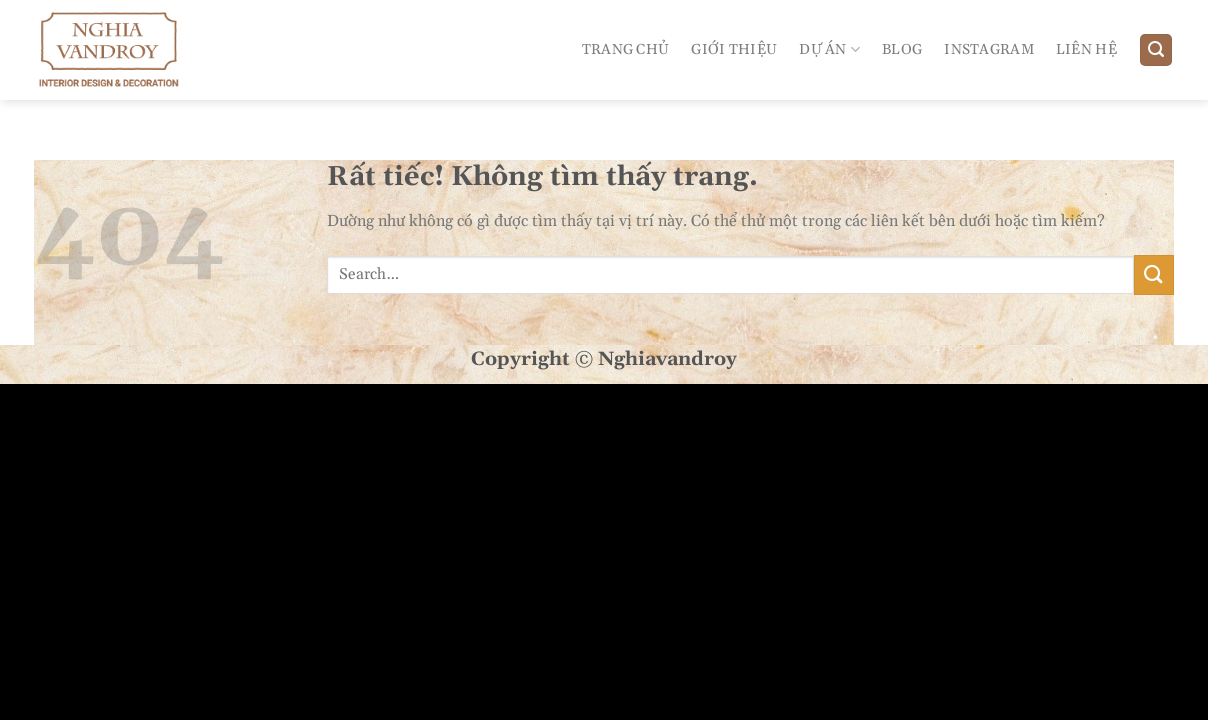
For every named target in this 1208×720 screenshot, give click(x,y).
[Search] (1156, 50)
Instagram (989, 50)
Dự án (829, 49)
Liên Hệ (1086, 50)
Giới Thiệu (734, 50)
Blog (902, 50)
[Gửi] (1154, 274)
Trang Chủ (626, 50)
